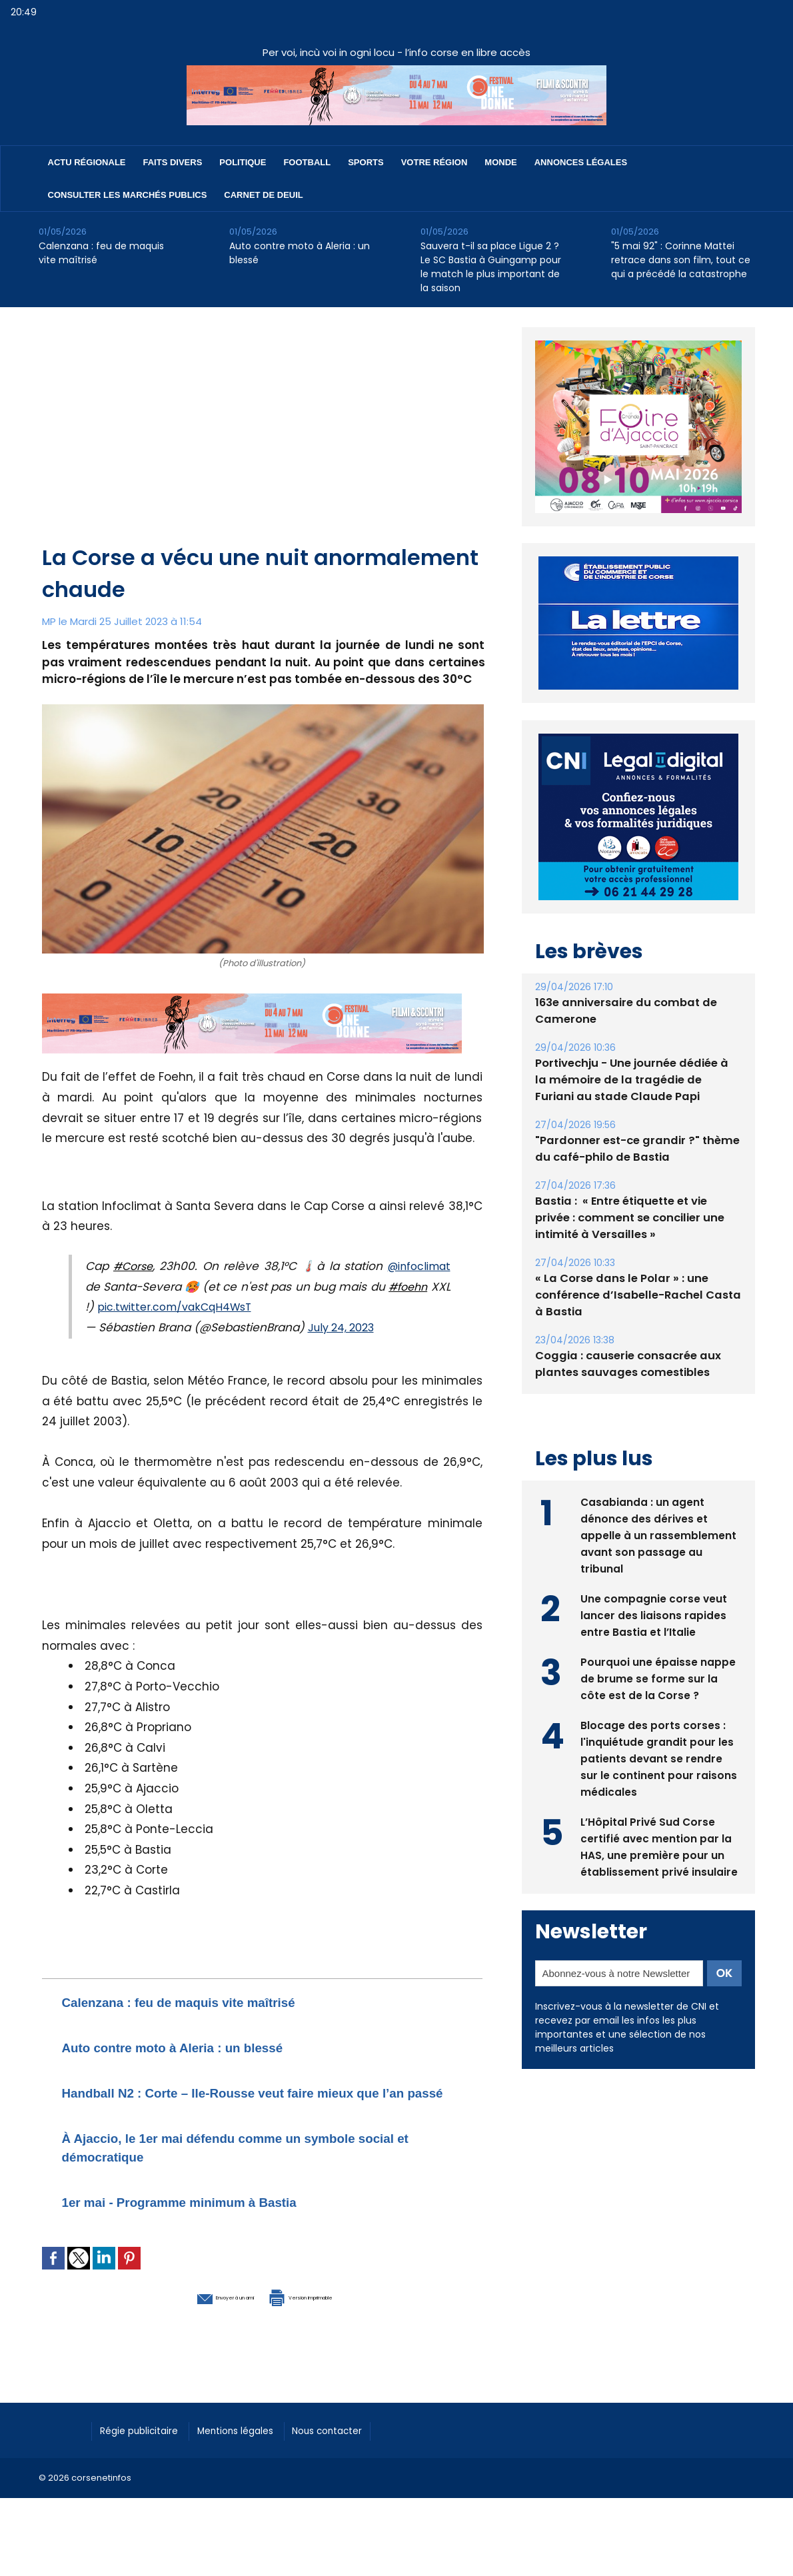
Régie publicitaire (146, 2447)
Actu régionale (87, 162)
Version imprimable (332, 2314)
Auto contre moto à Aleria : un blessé (299, 253)
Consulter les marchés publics (127, 195)
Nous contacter (359, 2447)
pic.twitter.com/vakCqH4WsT (203, 1307)
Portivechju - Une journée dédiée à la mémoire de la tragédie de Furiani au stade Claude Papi (635, 1079)
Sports (365, 162)
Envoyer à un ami (189, 2314)
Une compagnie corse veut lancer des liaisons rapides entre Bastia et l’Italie (654, 1613)
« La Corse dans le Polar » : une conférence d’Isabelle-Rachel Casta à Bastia (633, 1295)
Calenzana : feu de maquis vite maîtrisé (101, 253)
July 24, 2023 (345, 1327)
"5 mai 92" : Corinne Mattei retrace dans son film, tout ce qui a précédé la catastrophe (680, 260)
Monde (500, 162)
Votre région (434, 162)
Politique (242, 162)
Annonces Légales (580, 162)
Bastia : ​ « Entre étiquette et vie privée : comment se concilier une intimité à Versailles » (637, 1217)
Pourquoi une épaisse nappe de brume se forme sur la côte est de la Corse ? (658, 1676)
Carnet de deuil (263, 195)
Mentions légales (255, 2447)
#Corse (133, 1266)
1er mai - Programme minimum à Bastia (212, 2220)
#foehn (429, 1287)
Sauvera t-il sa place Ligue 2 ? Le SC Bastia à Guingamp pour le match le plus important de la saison (490, 267)
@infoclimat (415, 1266)
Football (307, 162)
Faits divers (173, 162)
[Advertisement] (263, 441)
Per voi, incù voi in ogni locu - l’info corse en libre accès (396, 52)
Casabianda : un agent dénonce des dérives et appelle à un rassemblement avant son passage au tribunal (658, 1534)
